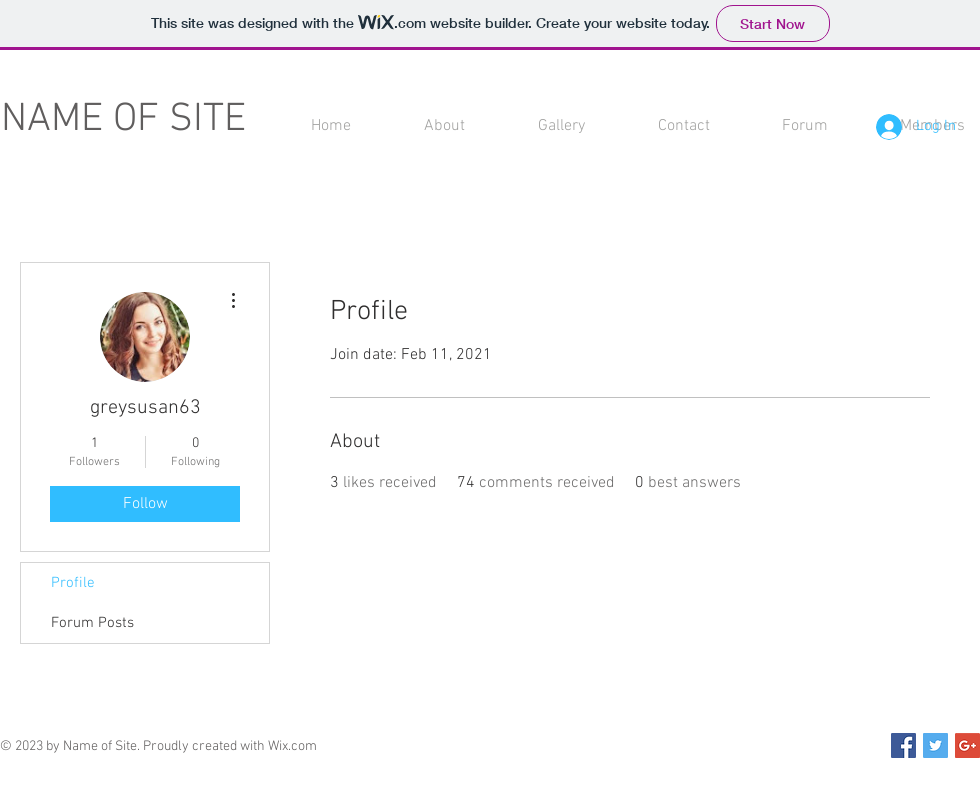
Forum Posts (92, 623)
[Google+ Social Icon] (967, 745)
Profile (73, 583)
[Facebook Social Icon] (903, 745)
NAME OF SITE (123, 120)
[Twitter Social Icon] (935, 745)
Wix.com (292, 746)
